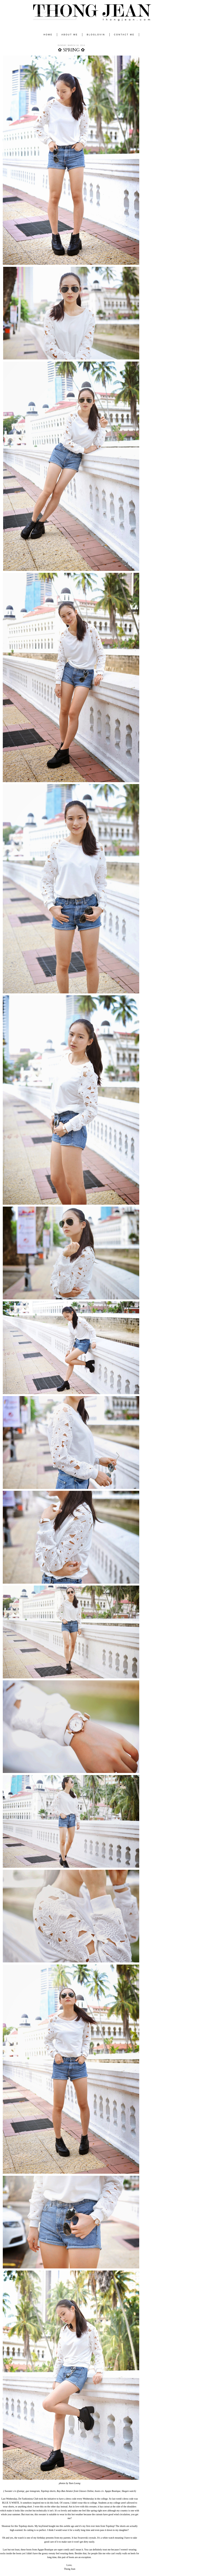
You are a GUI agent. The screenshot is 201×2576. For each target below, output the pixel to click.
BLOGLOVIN (96, 34)
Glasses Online (86, 2491)
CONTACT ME (124, 34)
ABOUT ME (69, 34)
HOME (48, 34)
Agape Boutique (112, 2491)
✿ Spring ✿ (71, 50)
